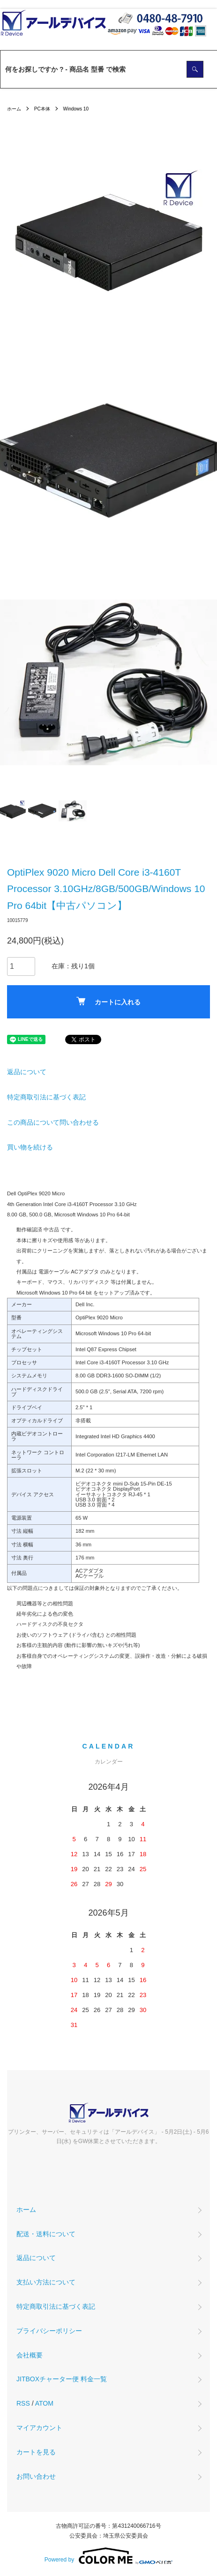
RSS (23, 2403)
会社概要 (29, 2355)
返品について (26, 1072)
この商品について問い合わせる (53, 1122)
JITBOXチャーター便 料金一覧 (61, 2379)
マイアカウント (39, 2427)
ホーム (14, 108)
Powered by (108, 2555)
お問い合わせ (36, 2476)
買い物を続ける (30, 1147)
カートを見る (36, 2452)
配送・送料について (45, 2234)
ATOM (44, 2403)
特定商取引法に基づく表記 (46, 1097)
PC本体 (42, 108)
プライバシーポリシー (49, 2330)
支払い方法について (45, 2282)
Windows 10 (75, 108)
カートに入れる (108, 1001)
